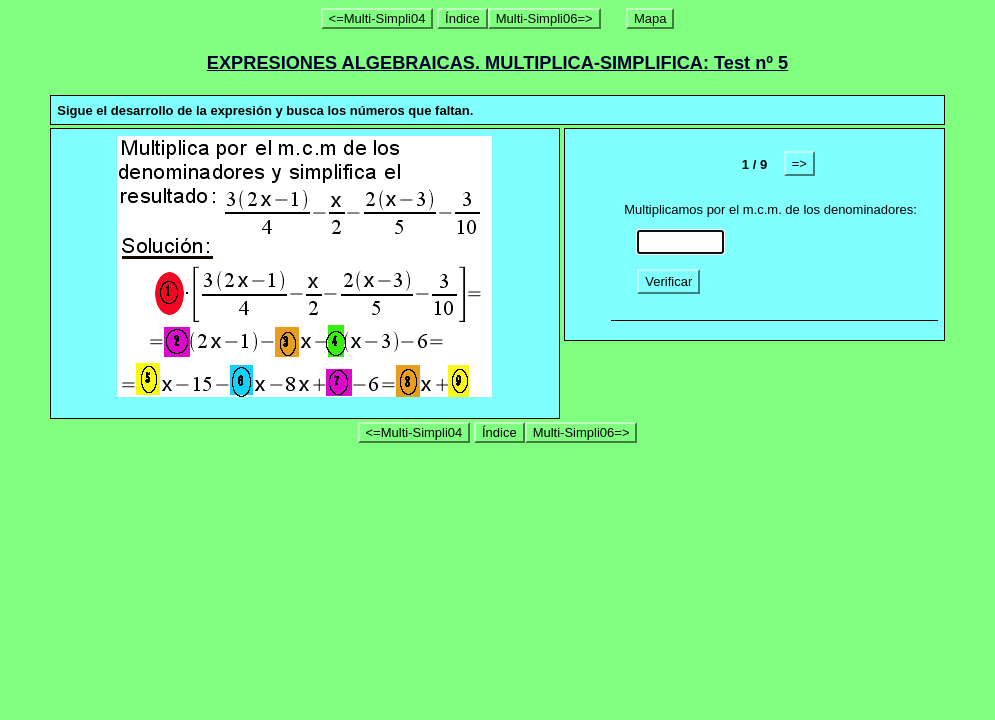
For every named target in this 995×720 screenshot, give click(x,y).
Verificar (668, 281)
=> (799, 163)
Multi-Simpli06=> (544, 18)
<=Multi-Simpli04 (377, 18)
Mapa (650, 18)
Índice (462, 18)
